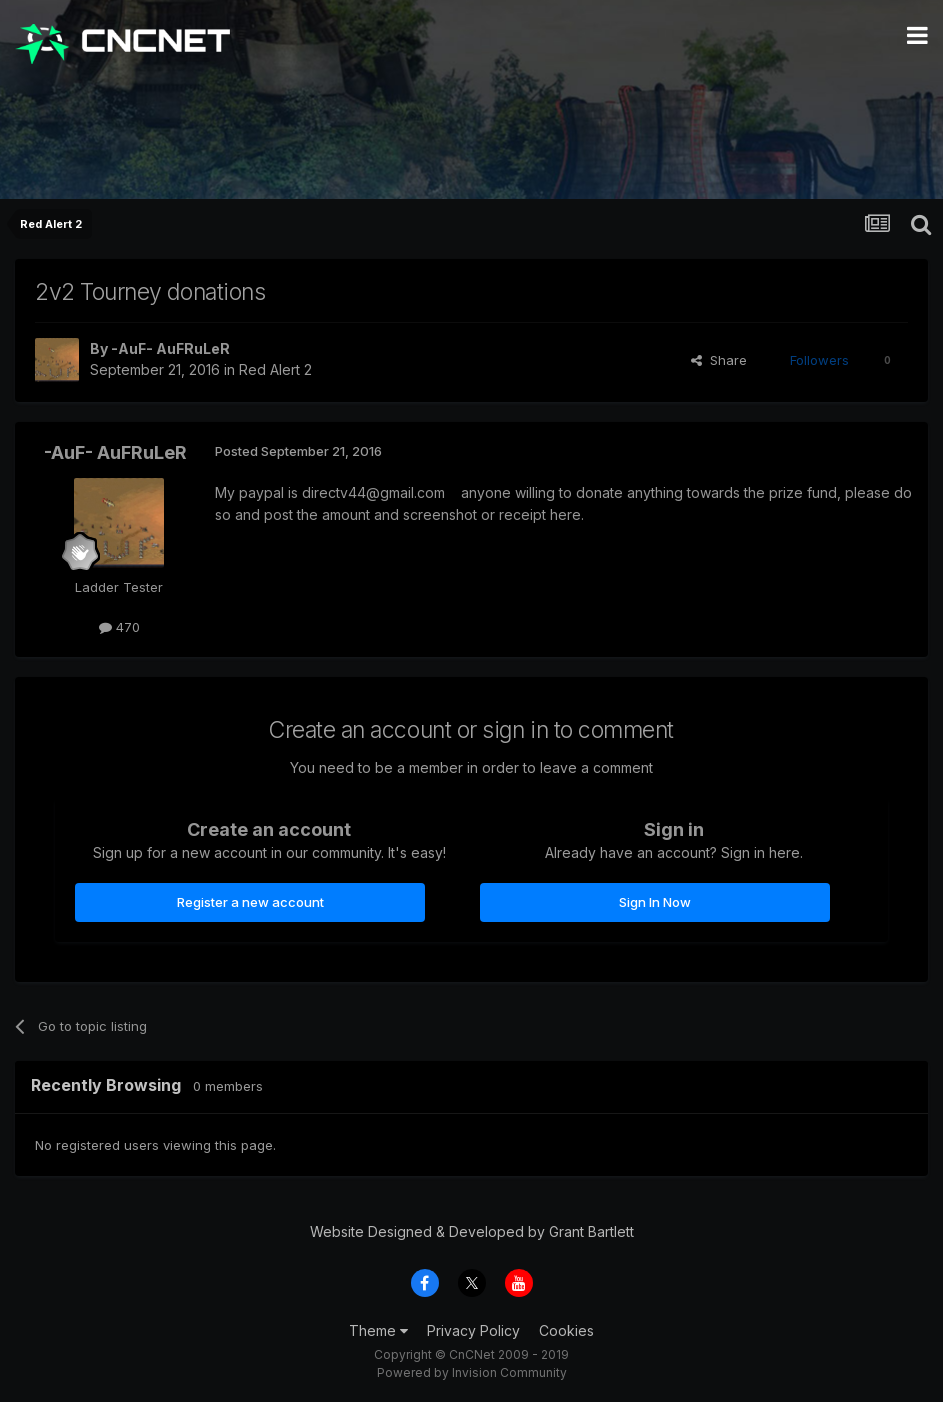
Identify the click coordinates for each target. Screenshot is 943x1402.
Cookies (566, 1330)
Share (719, 360)
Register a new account (250, 902)
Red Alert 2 (275, 369)
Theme (378, 1330)
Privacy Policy (473, 1330)
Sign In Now (655, 902)
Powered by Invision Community (472, 1372)
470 (119, 627)
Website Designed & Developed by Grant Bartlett (472, 1231)
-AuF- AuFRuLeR (170, 348)
